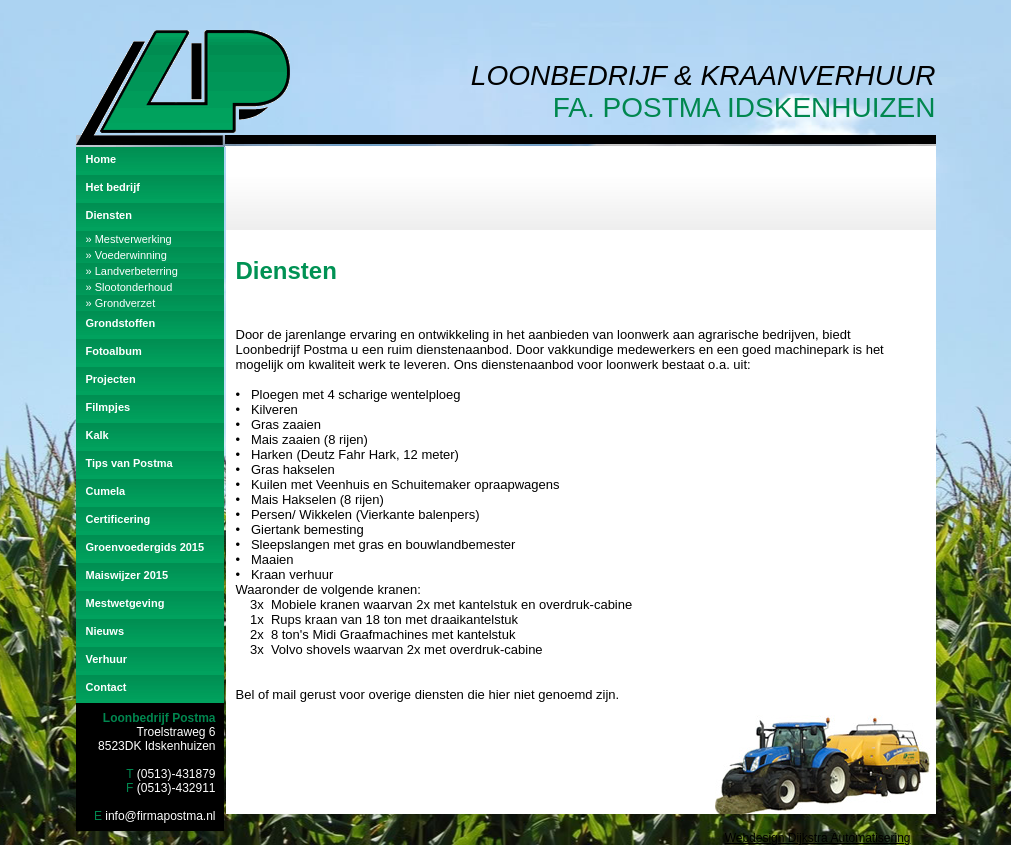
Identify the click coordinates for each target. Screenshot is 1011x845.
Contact (106, 687)
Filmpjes (108, 407)
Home (101, 159)
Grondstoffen (121, 323)
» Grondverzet (121, 303)
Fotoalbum (114, 351)
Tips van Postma (129, 463)
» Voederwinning (126, 255)
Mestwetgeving (125, 603)
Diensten (109, 215)
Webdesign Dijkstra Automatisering (818, 838)
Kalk (97, 435)
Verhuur (107, 659)
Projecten (111, 379)
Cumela (106, 491)
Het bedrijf (113, 187)
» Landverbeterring (132, 271)
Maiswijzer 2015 (127, 575)
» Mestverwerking (129, 239)
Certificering (118, 519)
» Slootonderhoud (129, 287)
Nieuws (105, 631)
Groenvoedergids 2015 (145, 547)
